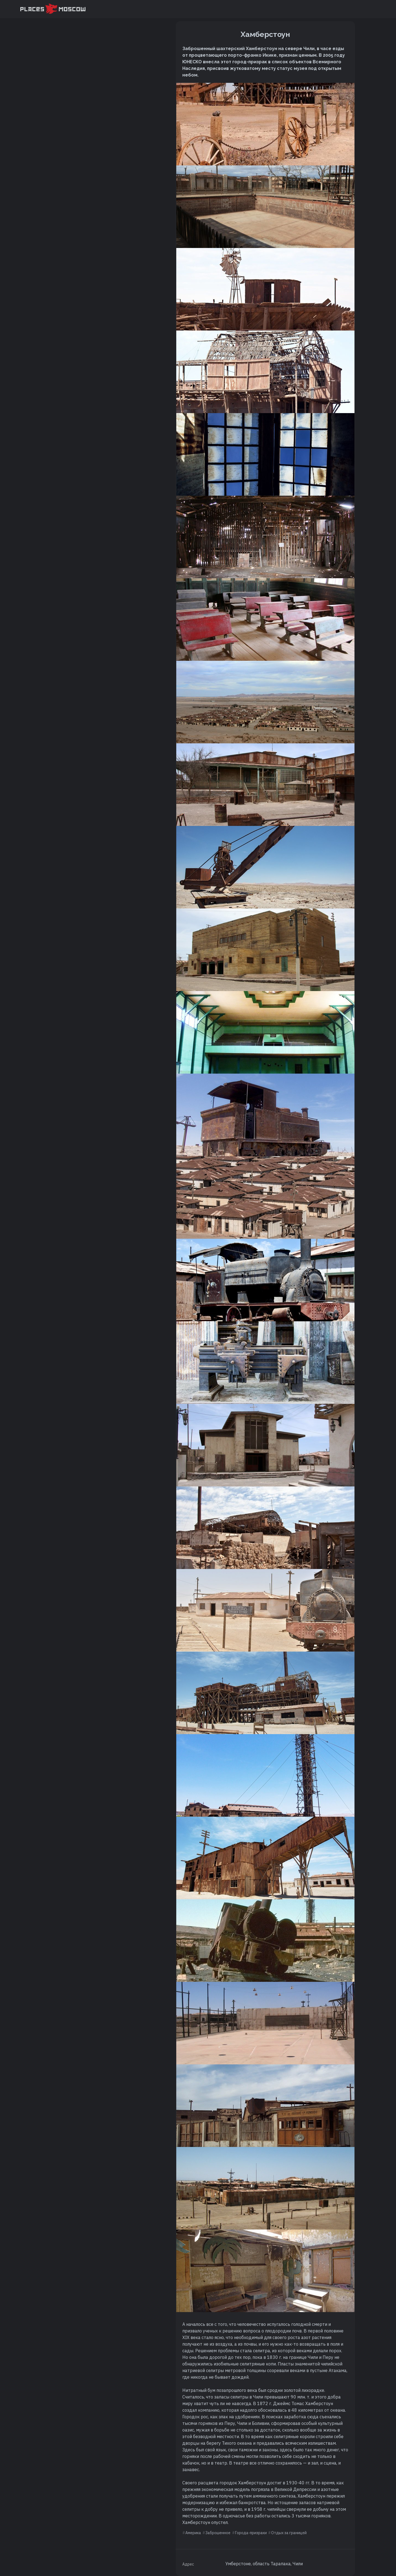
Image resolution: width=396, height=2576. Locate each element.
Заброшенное (217, 2532)
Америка (193, 2532)
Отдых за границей (289, 2532)
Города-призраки (251, 2532)
